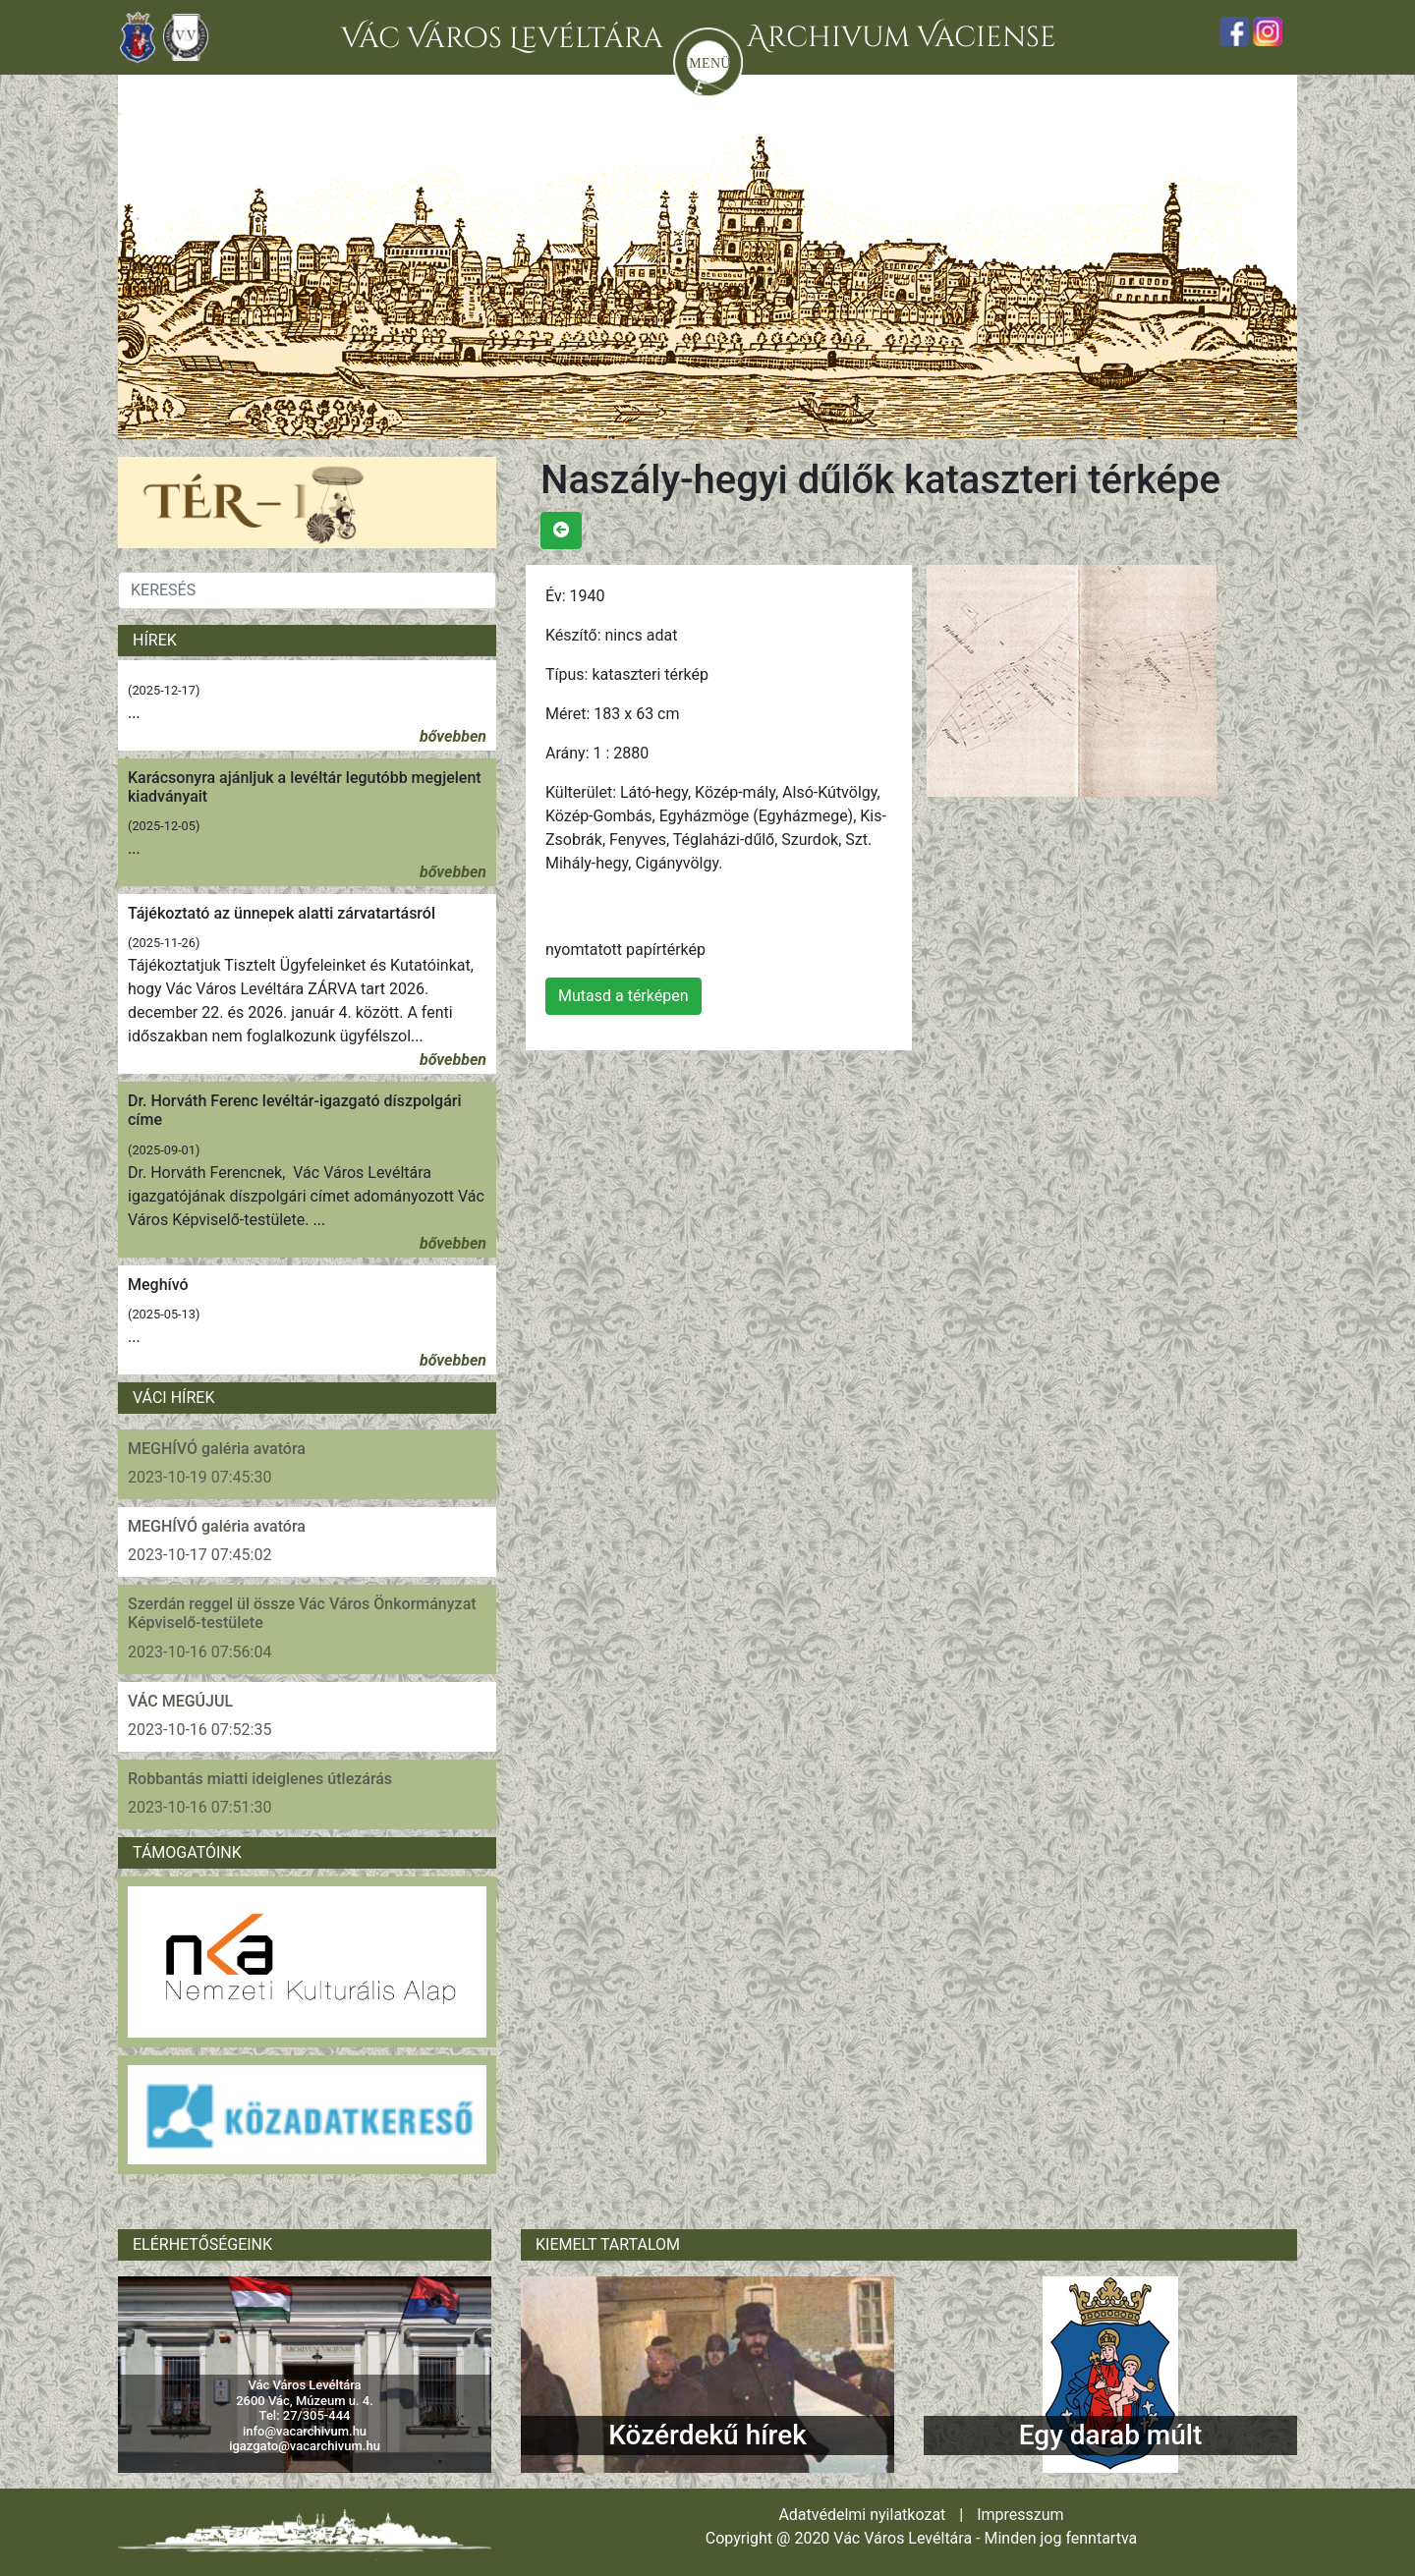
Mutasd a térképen (623, 995)
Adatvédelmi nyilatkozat (861, 2514)
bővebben (453, 736)
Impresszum (1020, 2514)
